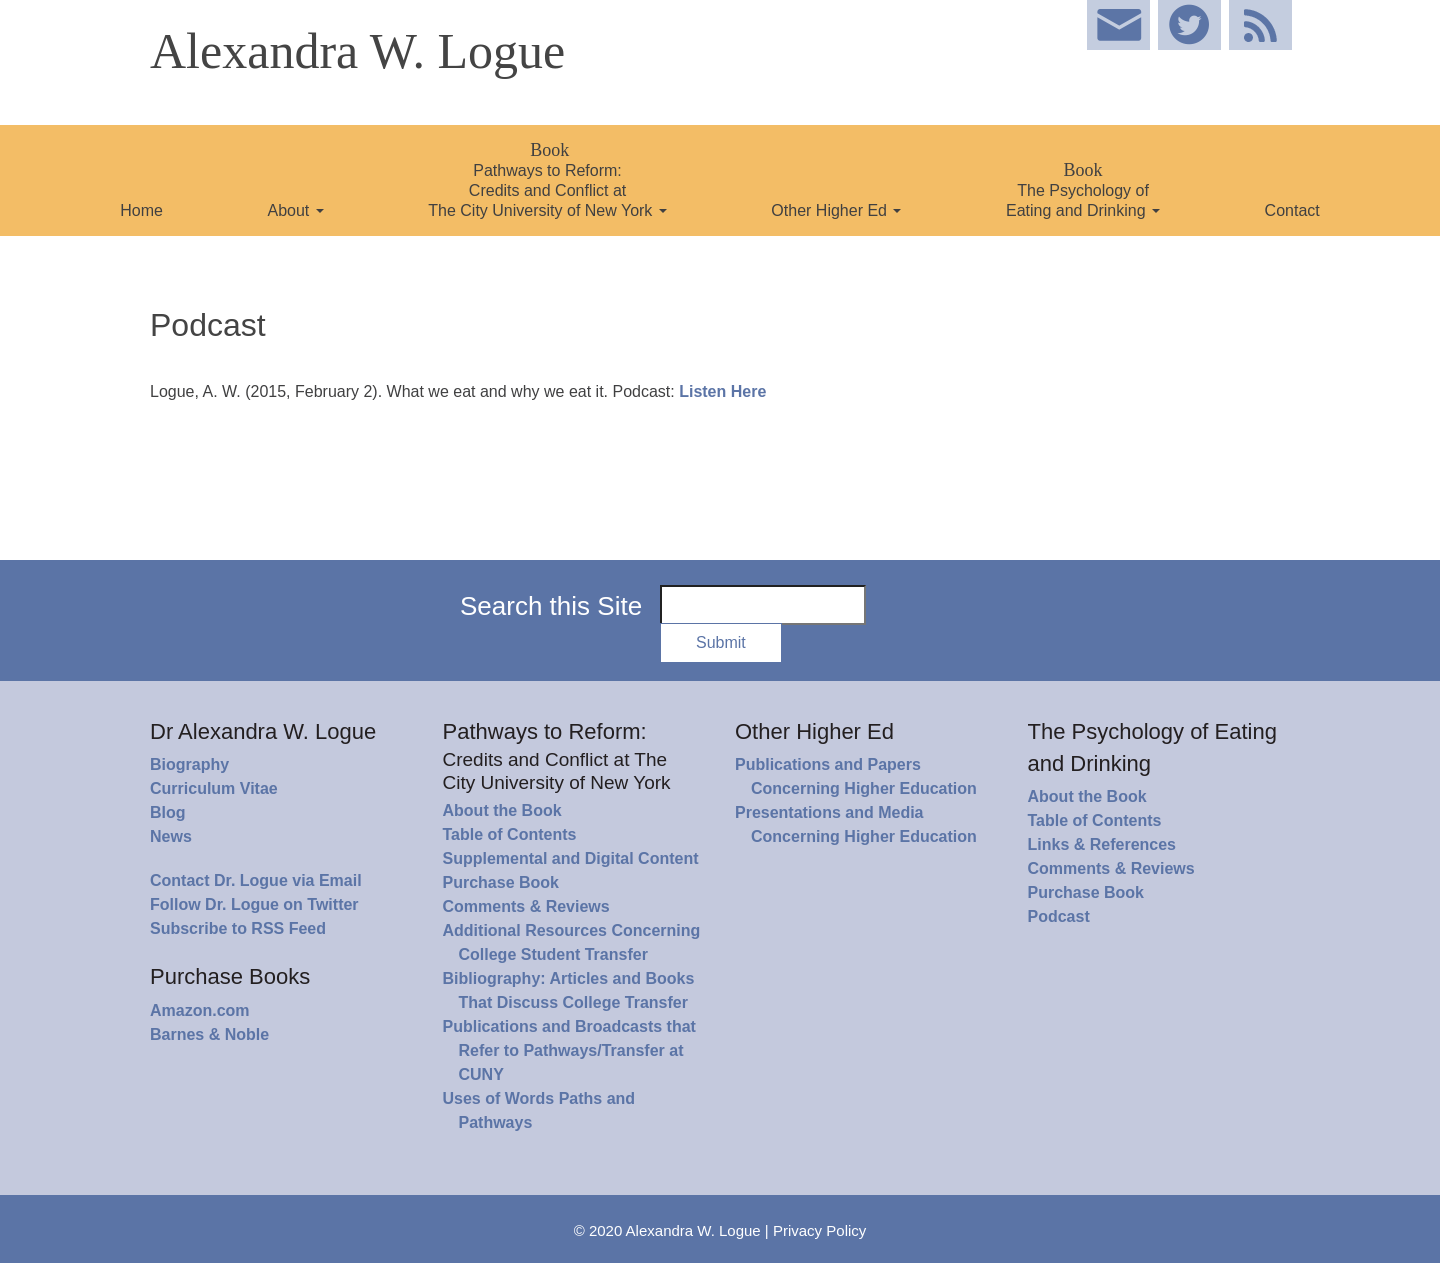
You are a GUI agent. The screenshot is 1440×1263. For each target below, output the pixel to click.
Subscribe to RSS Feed (238, 928)
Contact (1292, 210)
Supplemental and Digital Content (571, 858)
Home (141, 210)
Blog (168, 812)
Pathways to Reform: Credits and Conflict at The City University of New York (547, 179)
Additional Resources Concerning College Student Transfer (572, 942)
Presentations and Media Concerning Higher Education (856, 824)
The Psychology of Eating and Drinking (1083, 189)
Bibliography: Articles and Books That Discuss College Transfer (569, 990)
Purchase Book (501, 882)
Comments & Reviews (526, 906)
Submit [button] (721, 642)
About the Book (502, 810)
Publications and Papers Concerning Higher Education (856, 776)
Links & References (1102, 844)
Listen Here (722, 391)
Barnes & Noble (209, 1034)
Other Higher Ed (836, 210)
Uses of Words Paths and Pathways (539, 1110)
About (295, 210)
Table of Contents (510, 834)
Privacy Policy (819, 1230)
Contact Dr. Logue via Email (256, 880)
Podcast (1059, 916)
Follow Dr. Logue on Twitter (254, 904)
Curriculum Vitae (214, 788)
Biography (189, 764)
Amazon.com (200, 1010)
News (171, 836)
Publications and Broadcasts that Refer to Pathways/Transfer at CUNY (569, 1050)
